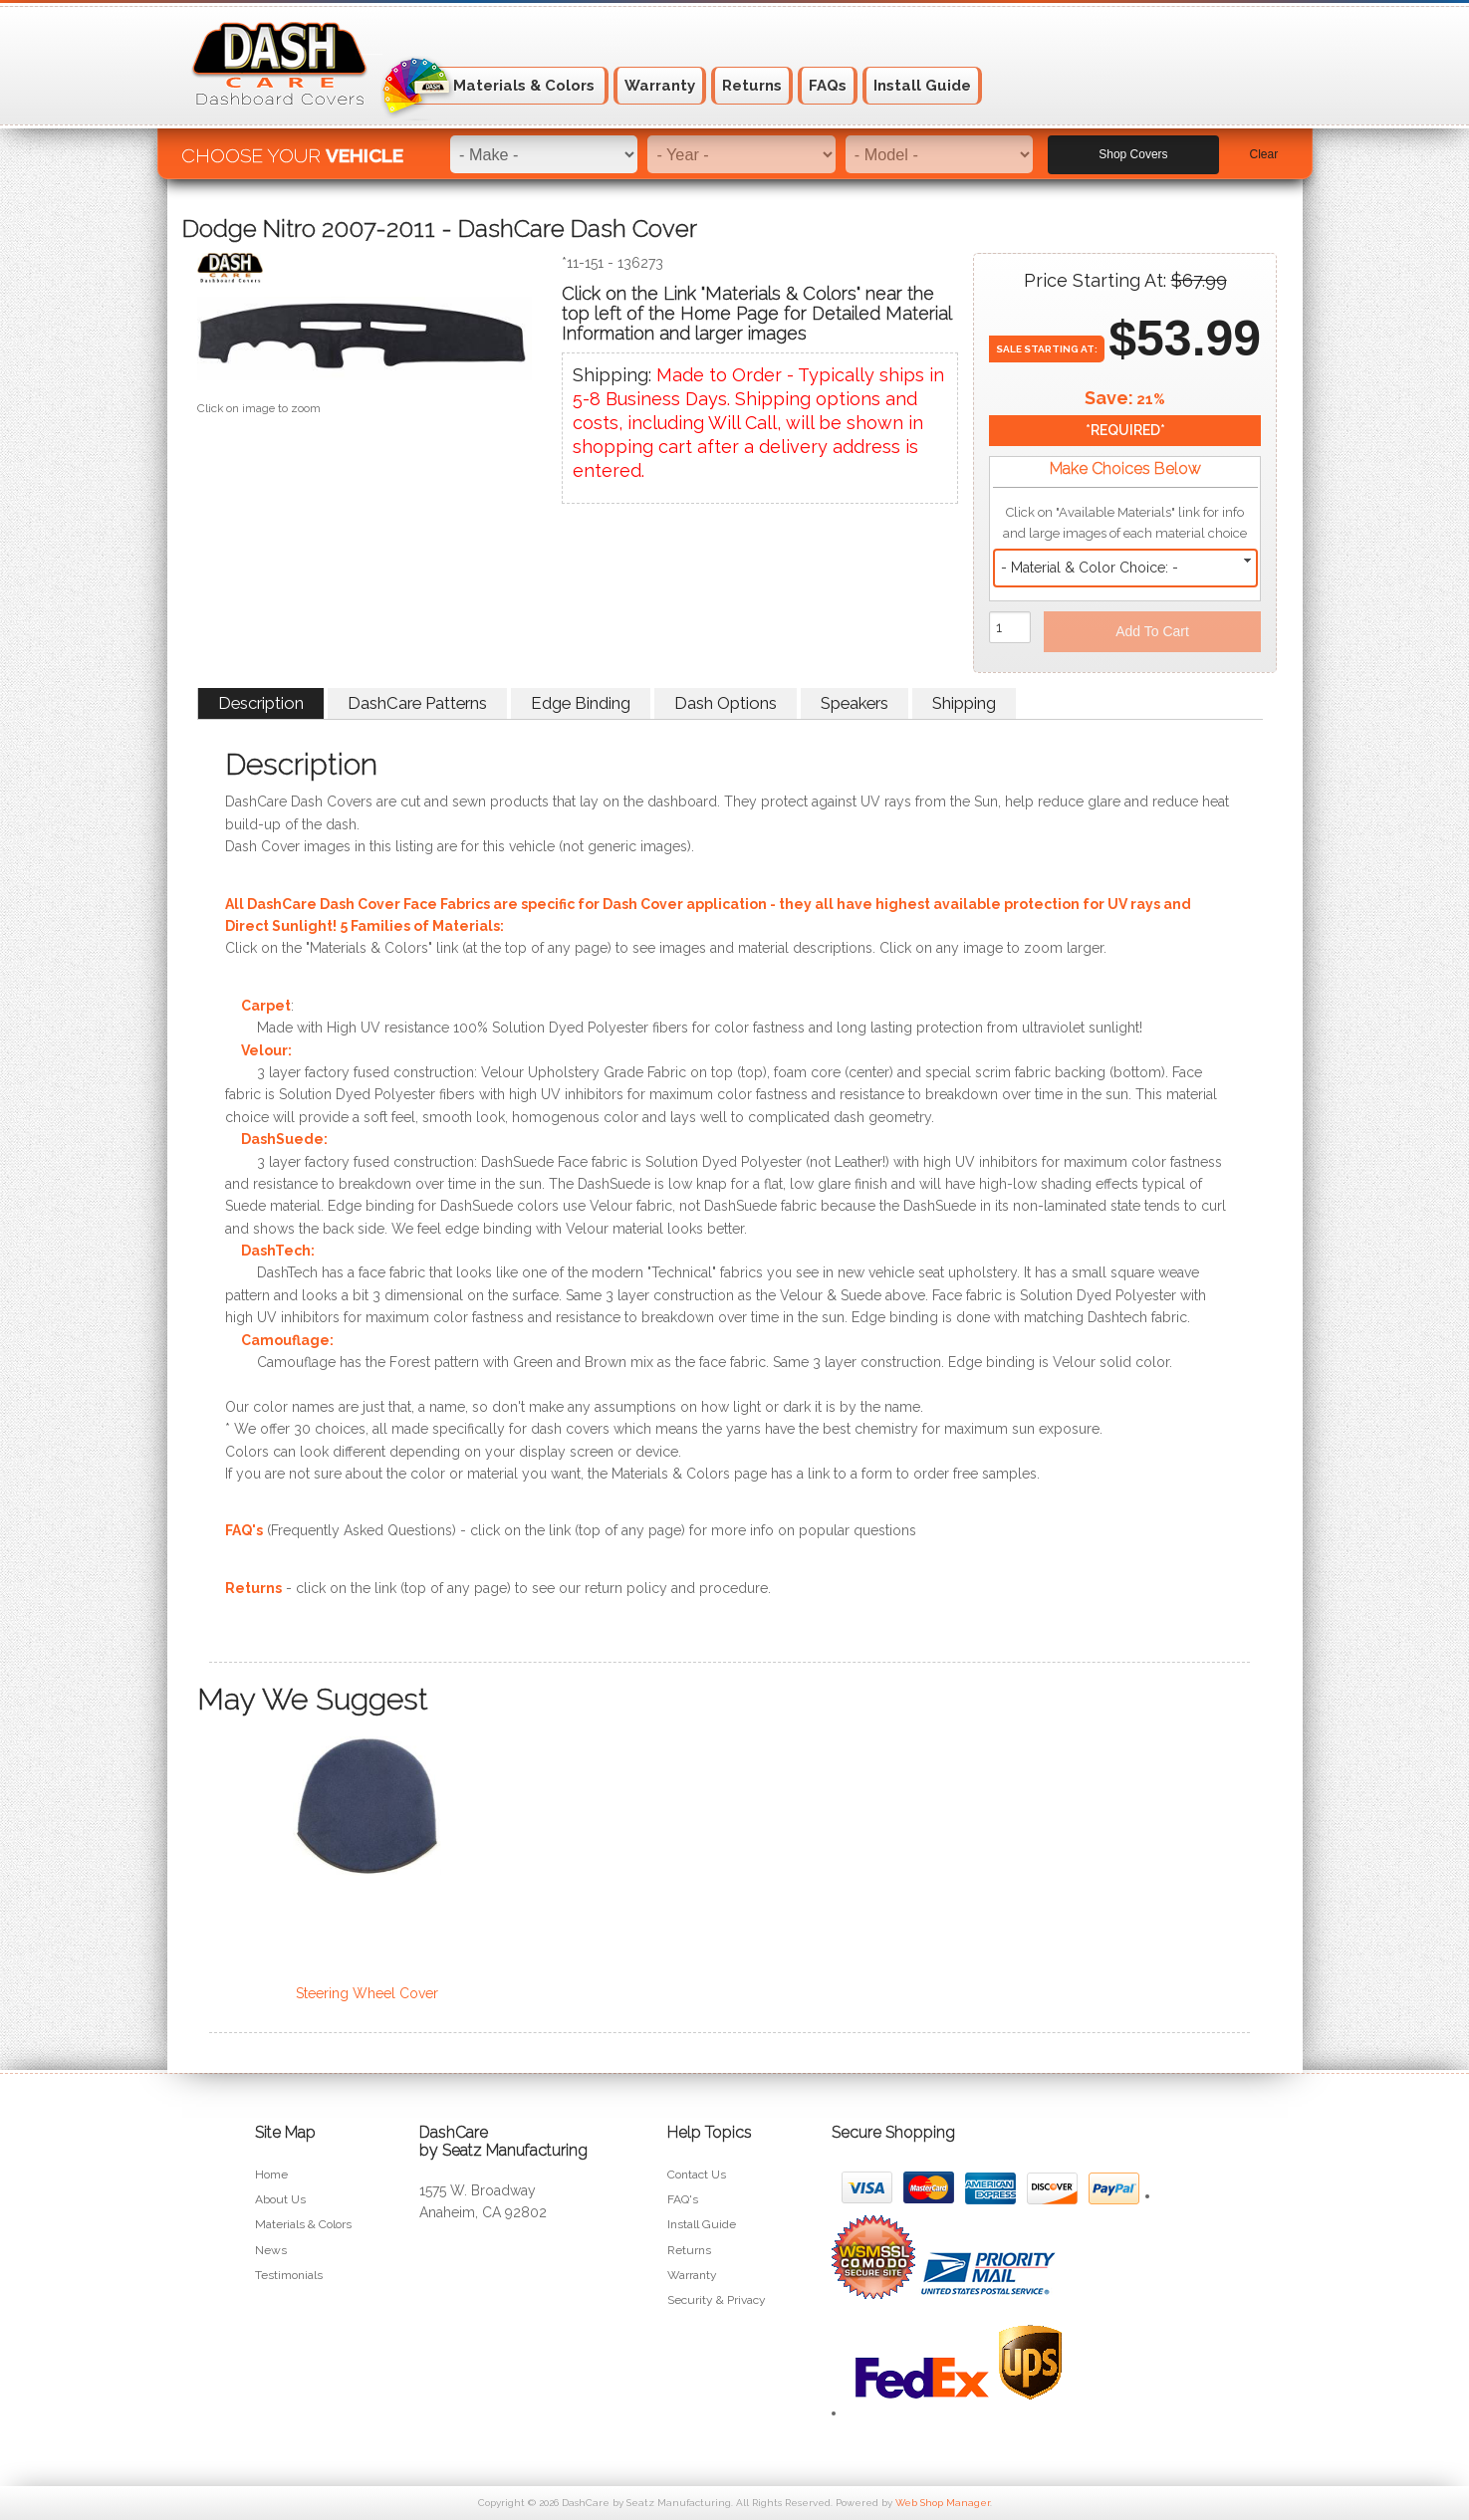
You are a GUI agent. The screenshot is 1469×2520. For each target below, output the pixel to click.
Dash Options (725, 703)
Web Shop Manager (942, 2502)
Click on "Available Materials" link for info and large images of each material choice (1125, 523)
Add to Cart (1152, 631)
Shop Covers (1133, 150)
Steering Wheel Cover (367, 1993)
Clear (1264, 150)
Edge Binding (580, 703)
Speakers (854, 703)
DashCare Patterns (417, 703)
